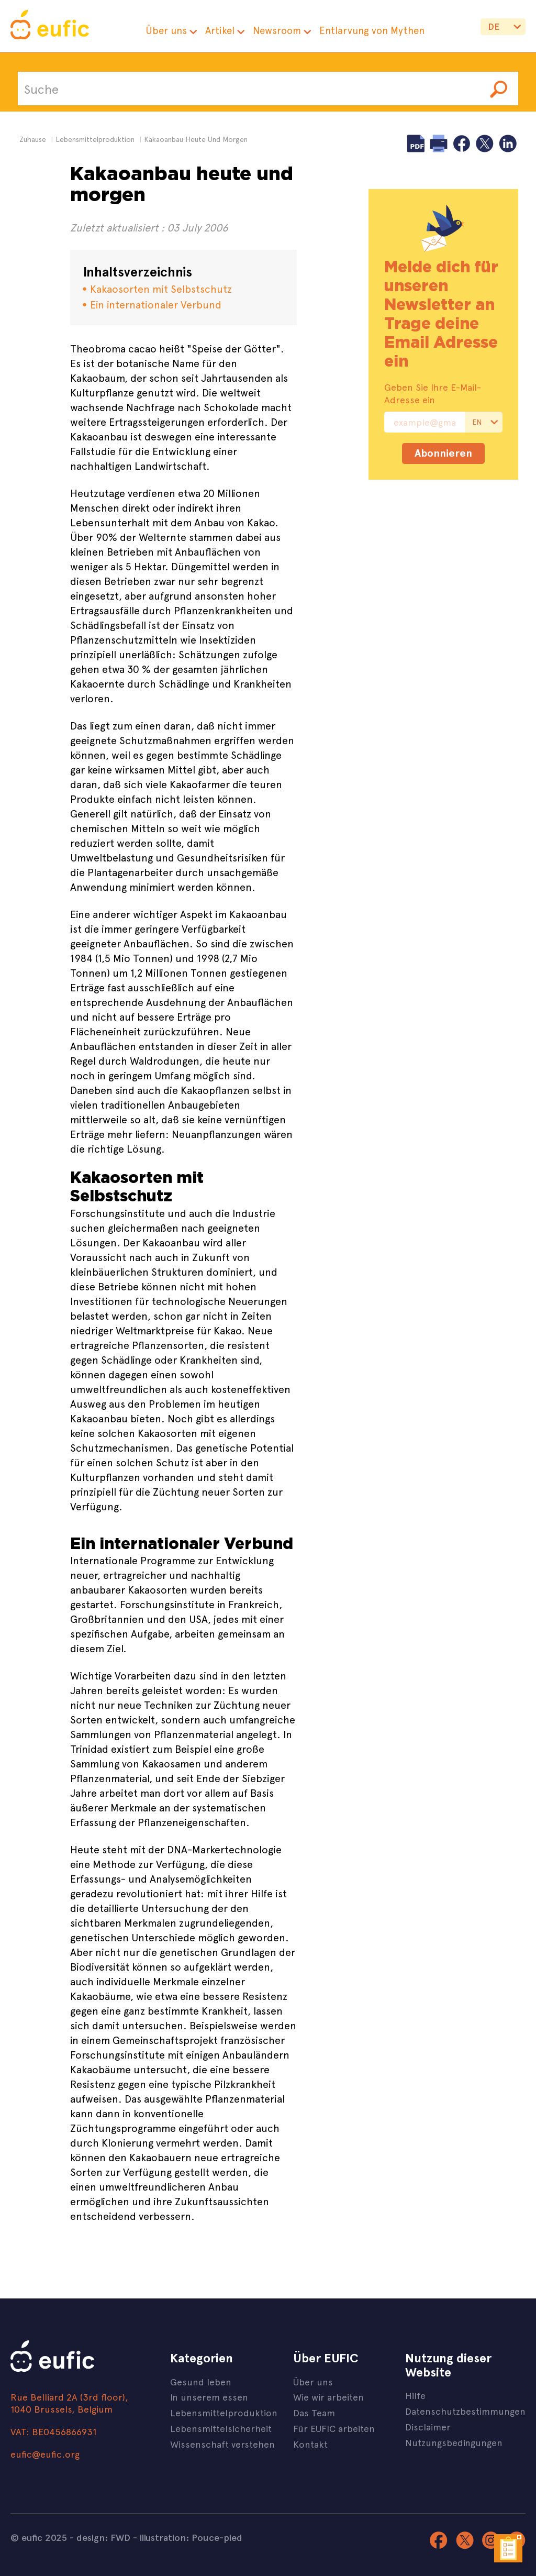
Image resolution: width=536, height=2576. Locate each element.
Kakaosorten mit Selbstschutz (161, 288)
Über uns (166, 30)
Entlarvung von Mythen (372, 30)
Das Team (314, 2412)
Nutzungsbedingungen (453, 2442)
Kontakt (310, 2443)
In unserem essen (209, 2396)
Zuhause (32, 139)
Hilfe (415, 2395)
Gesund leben (200, 2381)
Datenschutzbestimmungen (465, 2410)
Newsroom (277, 30)
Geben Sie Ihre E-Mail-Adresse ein (432, 393)
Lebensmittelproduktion (223, 2412)
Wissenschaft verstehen (222, 2443)
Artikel (219, 30)
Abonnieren (443, 452)
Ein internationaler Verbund (155, 304)
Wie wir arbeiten (328, 2396)
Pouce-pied (217, 2537)
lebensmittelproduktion (95, 139)
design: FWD (103, 2537)
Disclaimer (428, 2426)
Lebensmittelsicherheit (221, 2428)
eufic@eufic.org (45, 2453)
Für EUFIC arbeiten (334, 2428)
